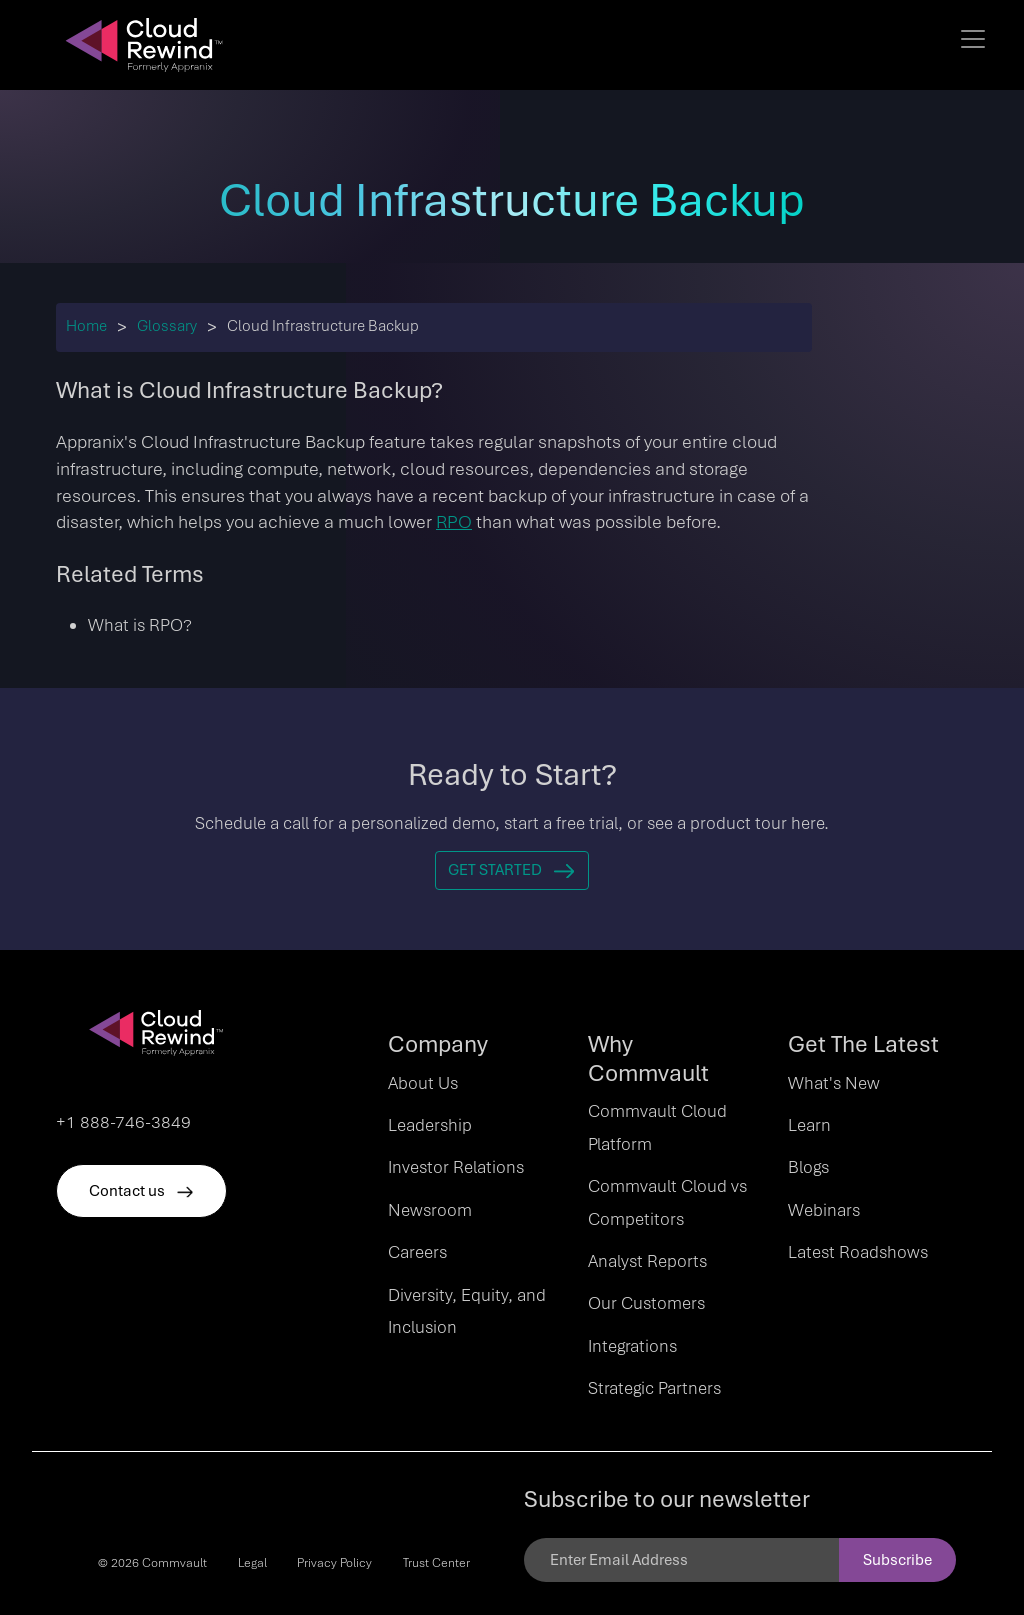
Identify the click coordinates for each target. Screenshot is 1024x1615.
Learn (809, 1125)
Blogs (808, 1167)
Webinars (824, 1210)
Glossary (167, 326)
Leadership (430, 1125)
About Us (423, 1083)
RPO (454, 521)
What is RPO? (140, 625)
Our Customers (646, 1303)
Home (86, 326)
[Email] (681, 1560)
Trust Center (436, 1563)
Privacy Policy (334, 1563)
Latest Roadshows (858, 1252)
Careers (417, 1252)
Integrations (632, 1346)
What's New (834, 1083)
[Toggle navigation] (973, 39)
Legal (252, 1563)
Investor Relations (456, 1167)
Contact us (141, 1191)
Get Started (512, 870)
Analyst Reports (647, 1261)
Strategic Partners (654, 1388)
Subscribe (897, 1560)
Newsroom (430, 1210)
